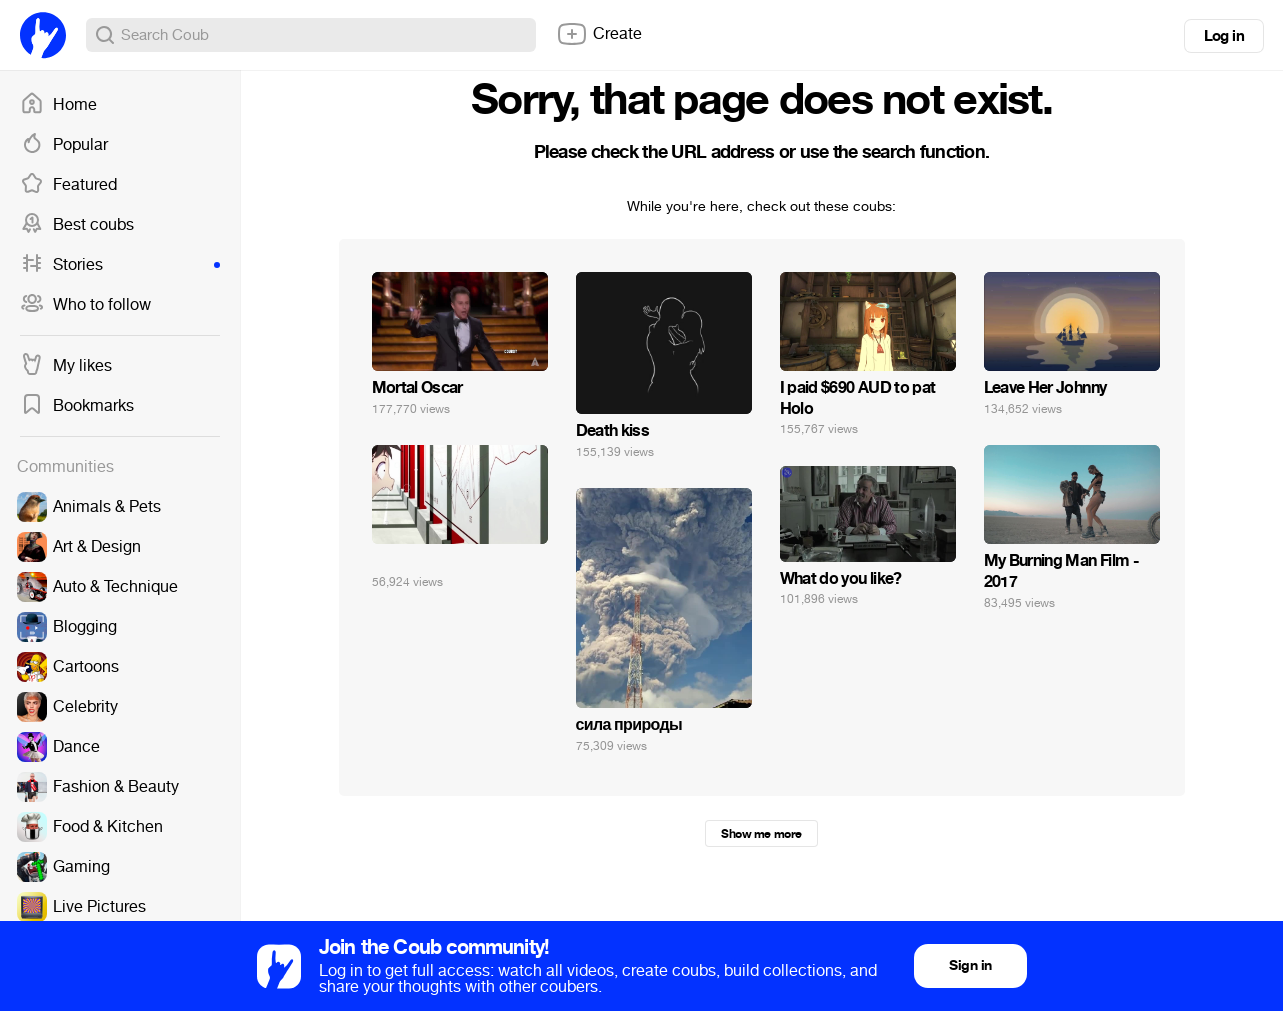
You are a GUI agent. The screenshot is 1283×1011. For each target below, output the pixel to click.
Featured (68, 185)
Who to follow (85, 305)
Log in (1224, 36)
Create (599, 34)
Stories (120, 265)
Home (58, 105)
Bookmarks (77, 406)
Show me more (761, 834)
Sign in (970, 965)
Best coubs (77, 225)
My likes (66, 366)
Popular (64, 145)
